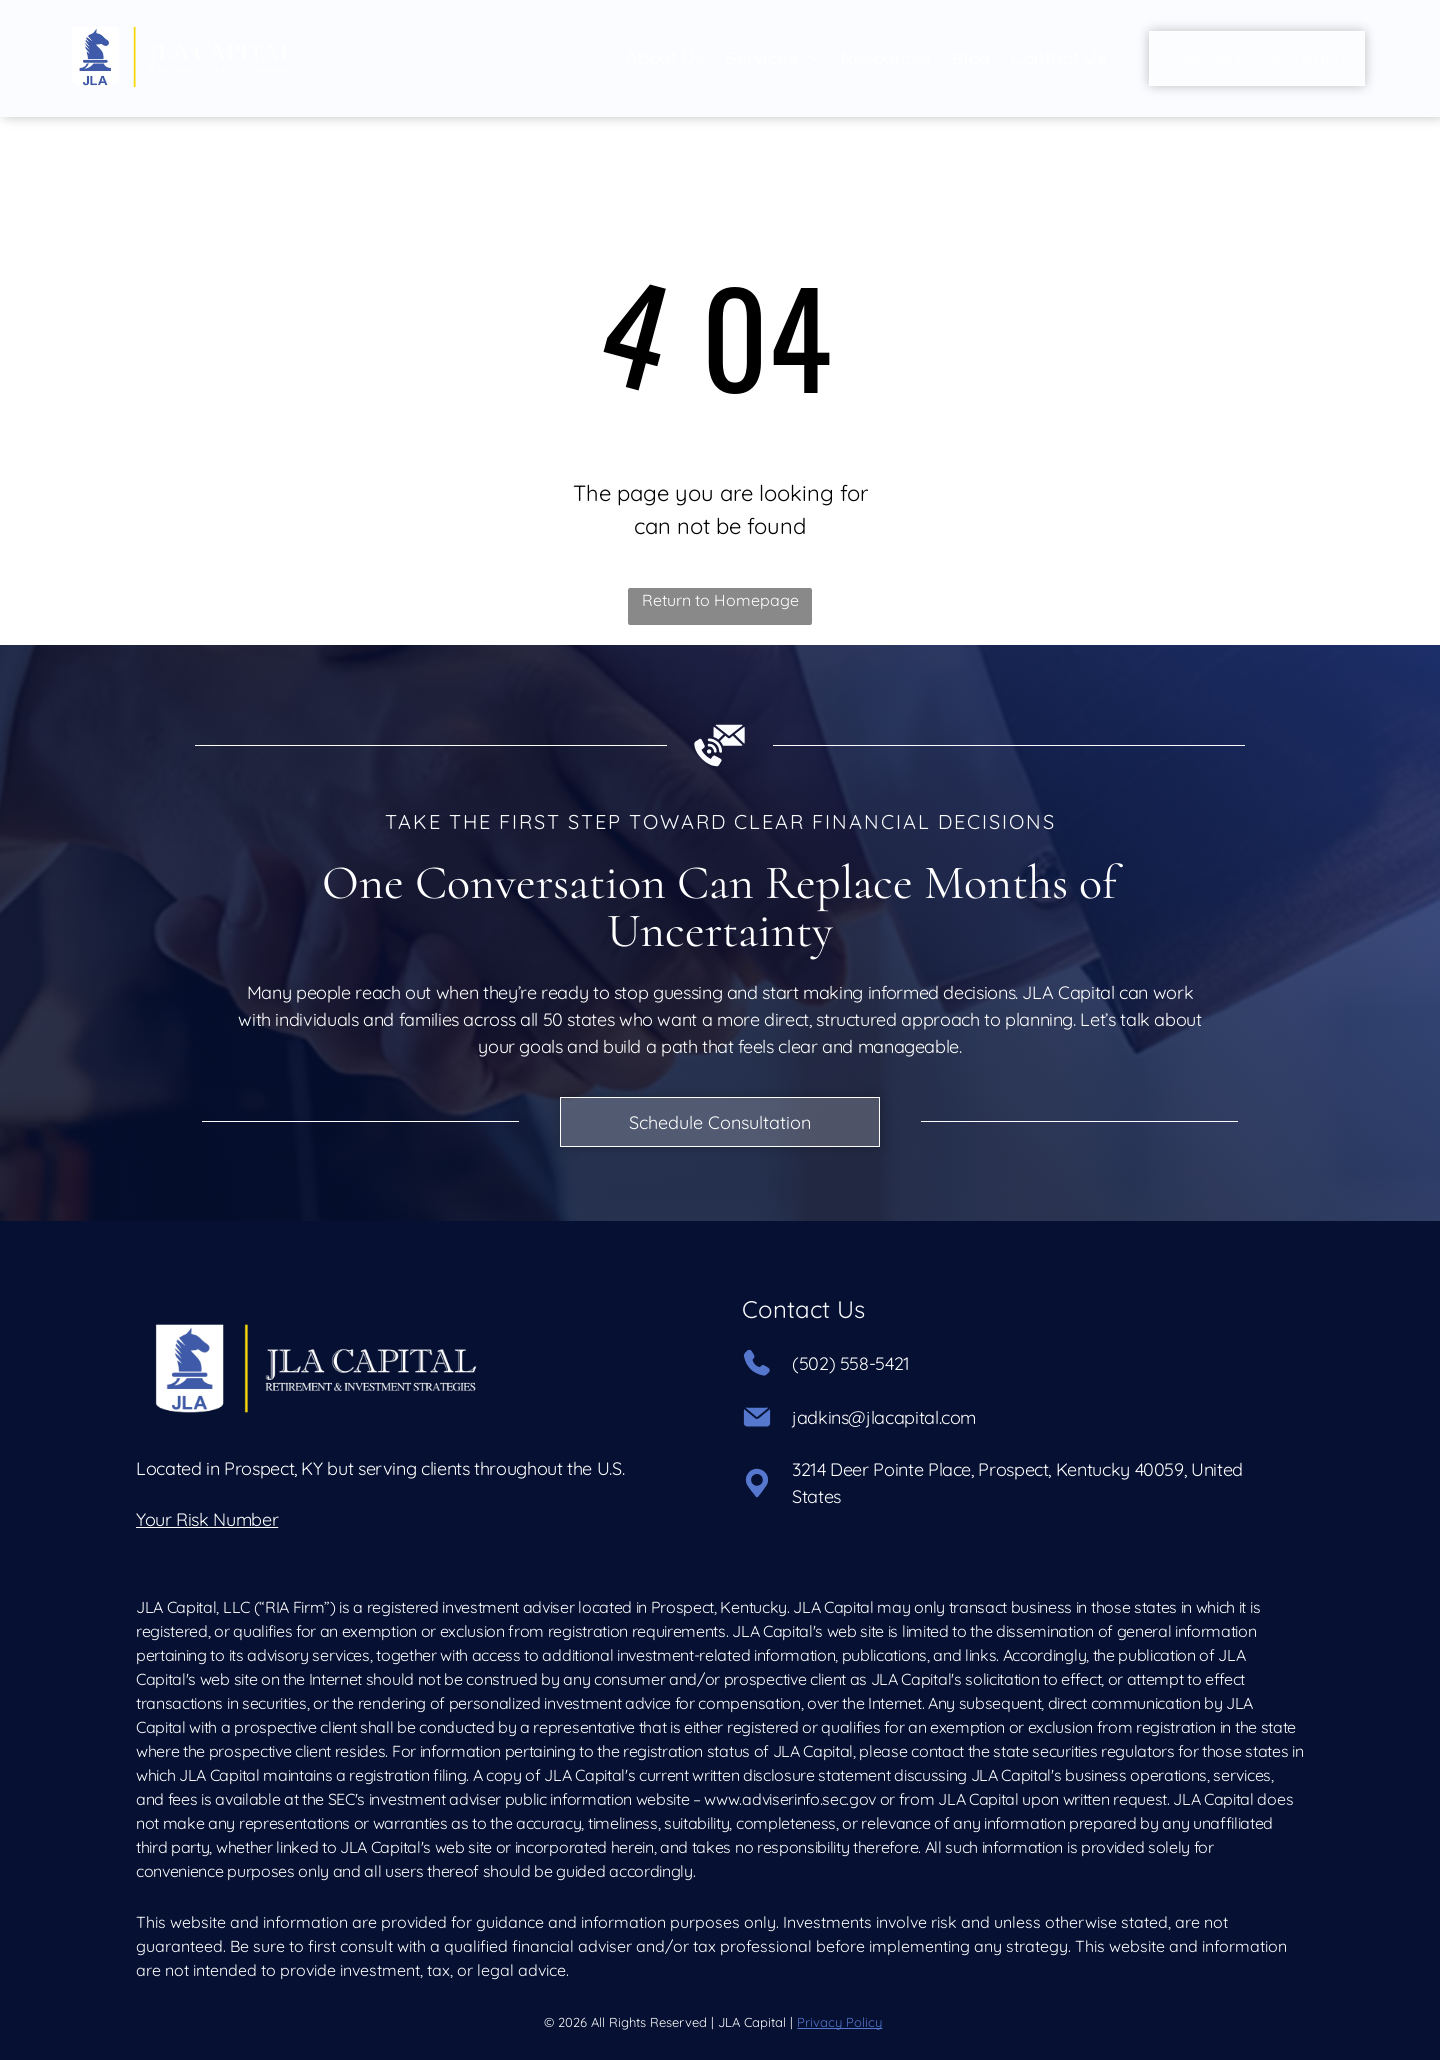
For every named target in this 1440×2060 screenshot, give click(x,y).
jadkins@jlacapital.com (884, 1417)
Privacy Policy (839, 2022)
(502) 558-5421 (851, 1363)
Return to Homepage (720, 600)
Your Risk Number (207, 1519)
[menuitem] (665, 58)
